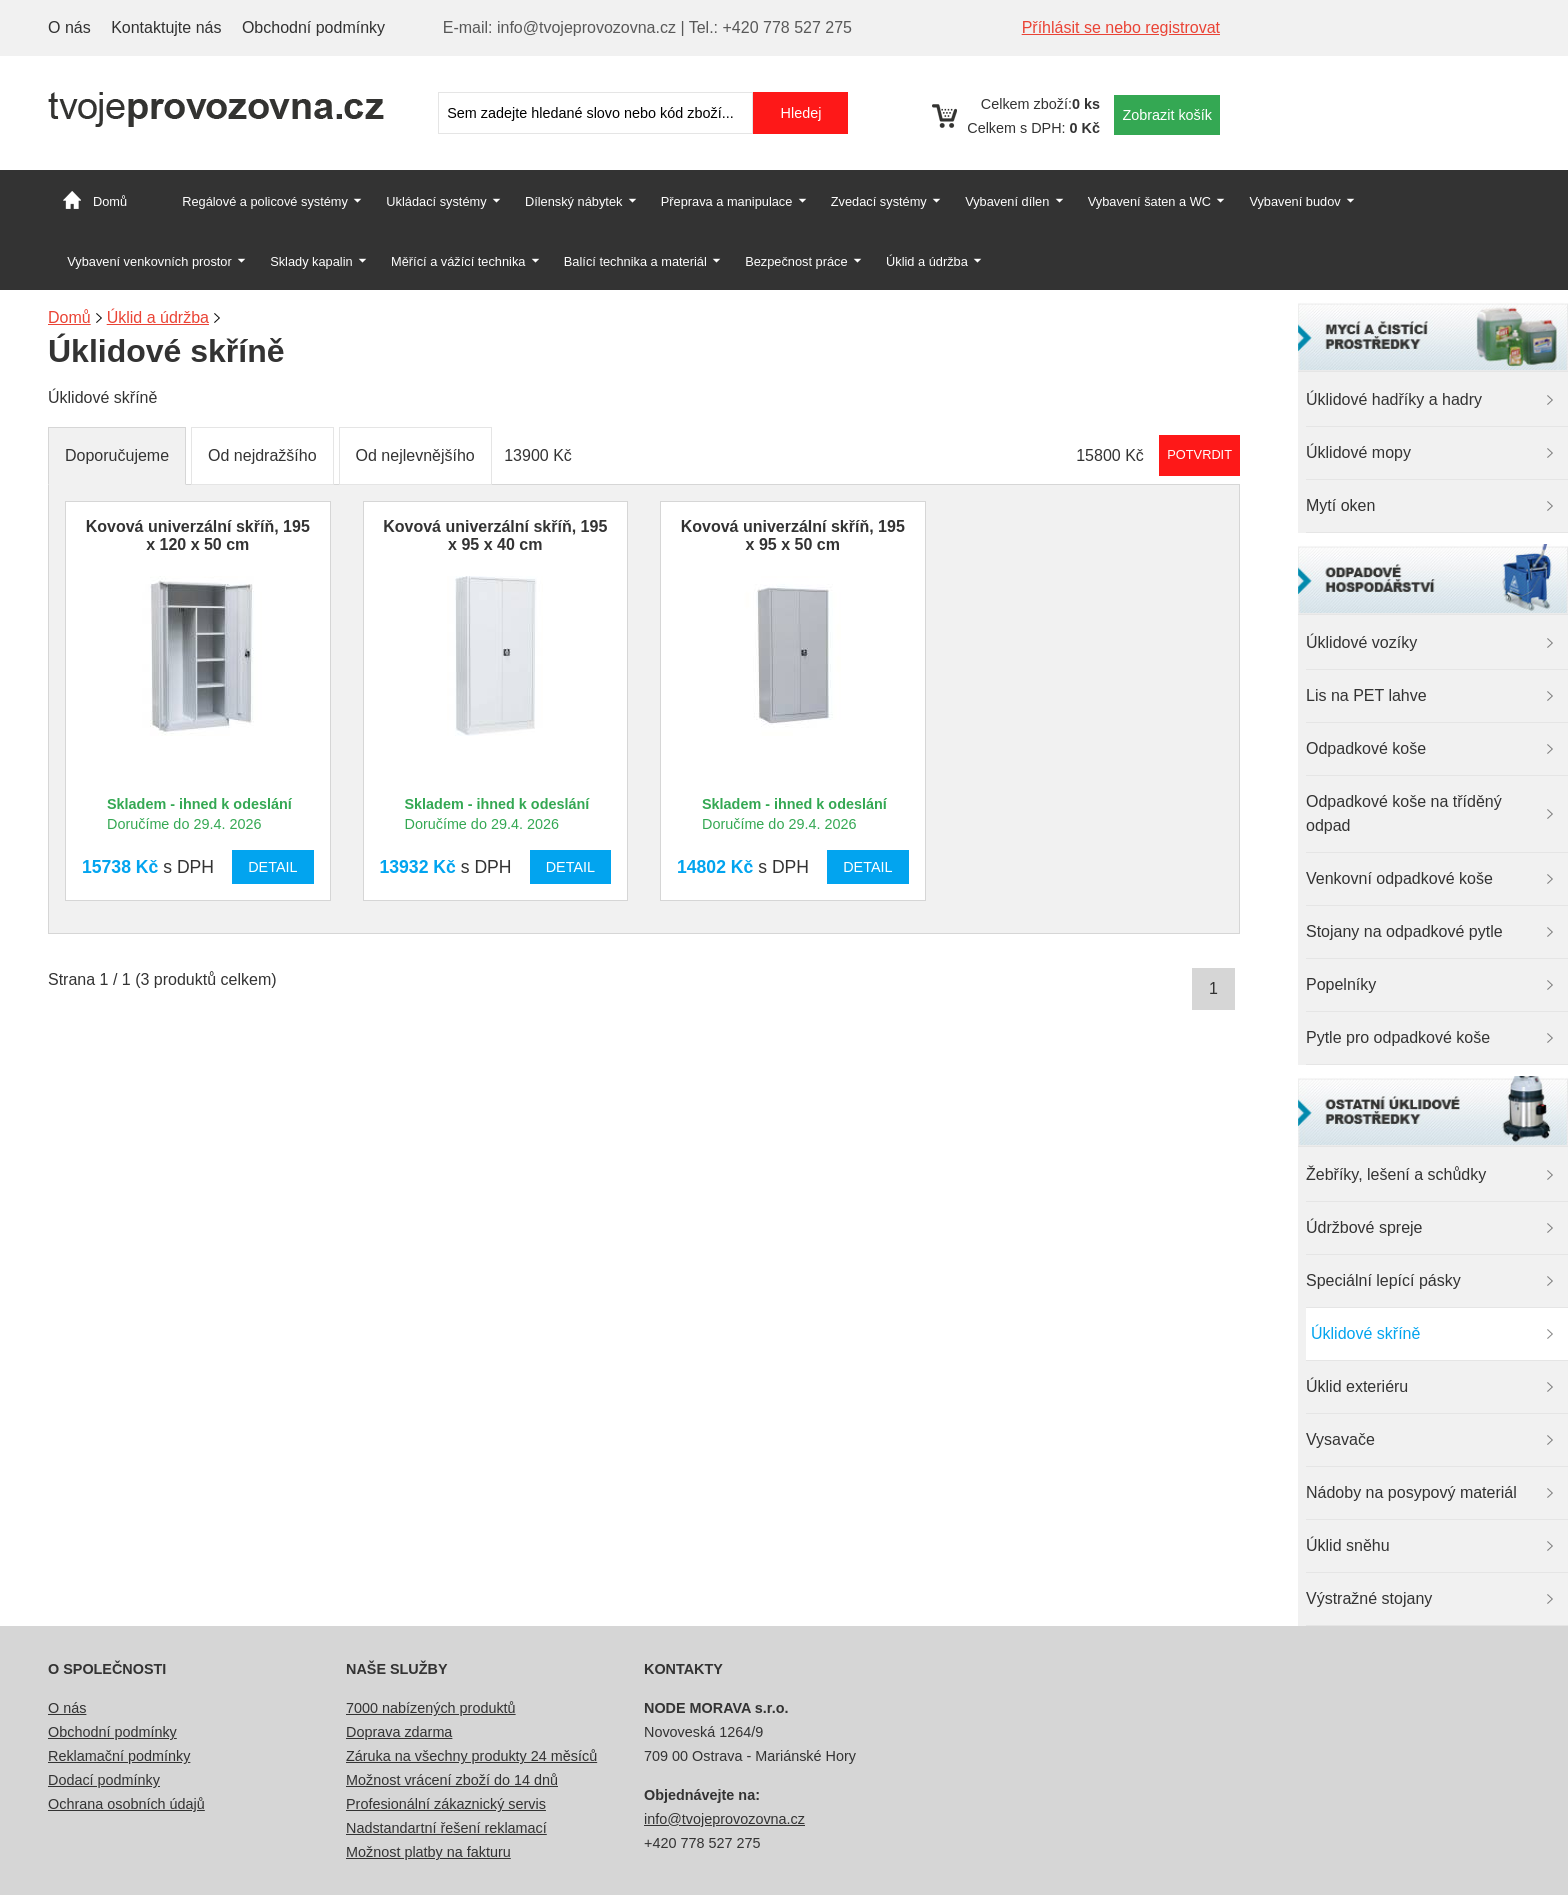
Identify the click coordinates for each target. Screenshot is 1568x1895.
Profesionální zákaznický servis (446, 1804)
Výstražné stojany (1369, 1598)
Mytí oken (1340, 505)
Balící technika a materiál (635, 261)
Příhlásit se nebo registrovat (1121, 27)
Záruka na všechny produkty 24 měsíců (471, 1756)
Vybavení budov (1294, 201)
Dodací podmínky (104, 1780)
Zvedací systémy (879, 201)
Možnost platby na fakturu (428, 1852)
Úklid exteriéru (1357, 1386)
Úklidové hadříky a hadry (1394, 399)
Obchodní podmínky (313, 27)
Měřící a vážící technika (458, 261)
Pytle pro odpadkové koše (1398, 1037)
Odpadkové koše (1366, 748)
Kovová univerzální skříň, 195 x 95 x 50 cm (793, 535)
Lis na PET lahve (1366, 695)
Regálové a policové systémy (265, 201)
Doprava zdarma (399, 1732)
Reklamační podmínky (119, 1756)
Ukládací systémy (436, 201)
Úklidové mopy (1358, 452)
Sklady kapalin (311, 261)
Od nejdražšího (262, 455)
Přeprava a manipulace (727, 201)
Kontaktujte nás (166, 27)
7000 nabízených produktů (431, 1708)
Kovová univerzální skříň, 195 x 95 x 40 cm (495, 535)
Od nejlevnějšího (415, 455)
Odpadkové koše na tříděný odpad (1404, 813)
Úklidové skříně (1365, 1333)
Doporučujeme (117, 455)
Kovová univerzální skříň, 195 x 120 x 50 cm (198, 535)
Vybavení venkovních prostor (149, 261)
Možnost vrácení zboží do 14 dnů (452, 1780)
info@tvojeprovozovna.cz (724, 1819)
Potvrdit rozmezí (1199, 454)
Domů (110, 201)
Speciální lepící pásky (1383, 1280)
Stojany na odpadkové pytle (1404, 931)
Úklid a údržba (927, 261)
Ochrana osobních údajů (126, 1804)
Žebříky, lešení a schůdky (1396, 1174)
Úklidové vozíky (1361, 642)
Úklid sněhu (1348, 1545)
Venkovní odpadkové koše (1399, 878)
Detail (272, 867)
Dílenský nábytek (573, 201)
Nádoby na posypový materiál (1411, 1492)
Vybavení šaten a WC (1149, 201)
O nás (69, 27)
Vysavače (1340, 1439)
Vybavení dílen (1007, 201)
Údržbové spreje (1364, 1227)
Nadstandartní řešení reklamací (446, 1828)
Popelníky (1341, 984)
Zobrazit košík (1167, 115)
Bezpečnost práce (796, 261)
